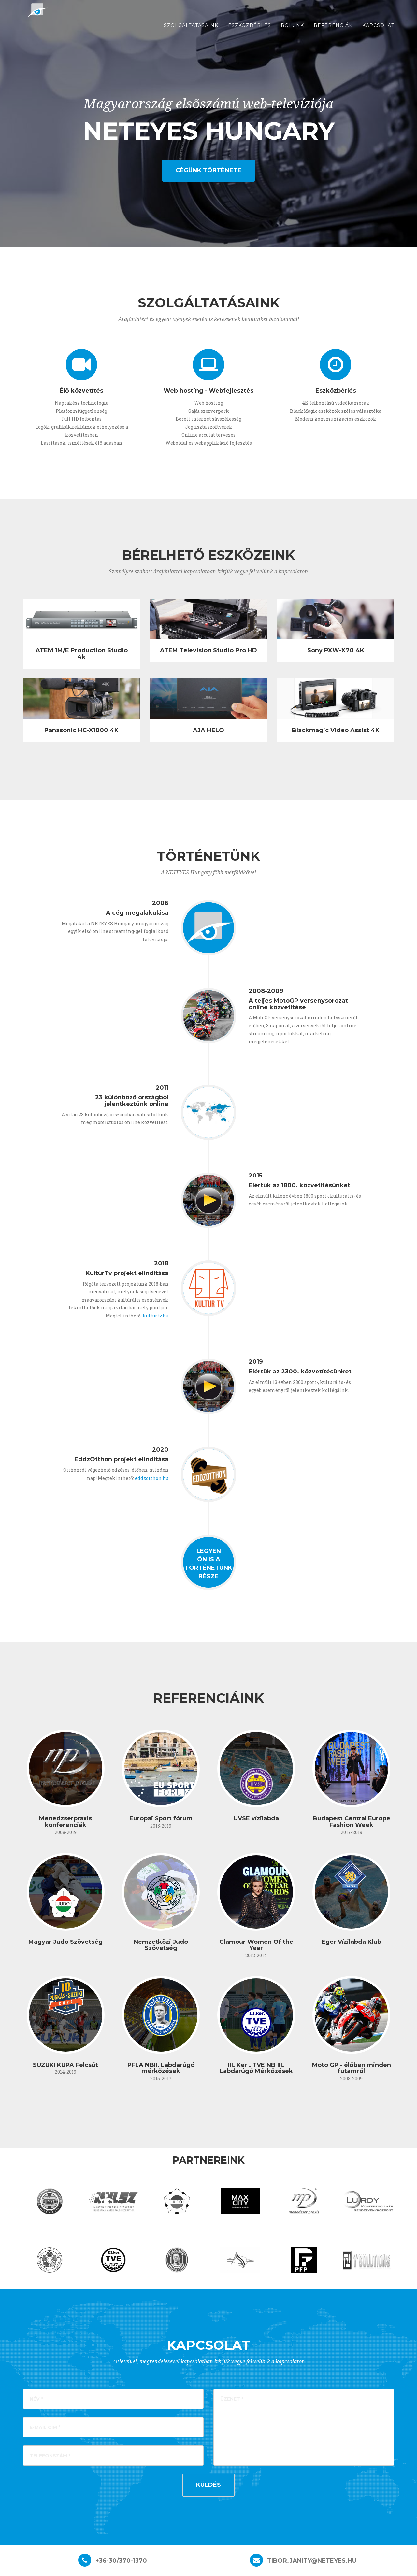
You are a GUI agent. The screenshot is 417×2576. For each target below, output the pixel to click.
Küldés (208, 2484)
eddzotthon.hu (151, 1478)
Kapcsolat (378, 32)
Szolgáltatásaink (191, 32)
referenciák (333, 32)
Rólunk (292, 32)
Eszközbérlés (249, 32)
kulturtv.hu (155, 1316)
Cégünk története (208, 170)
